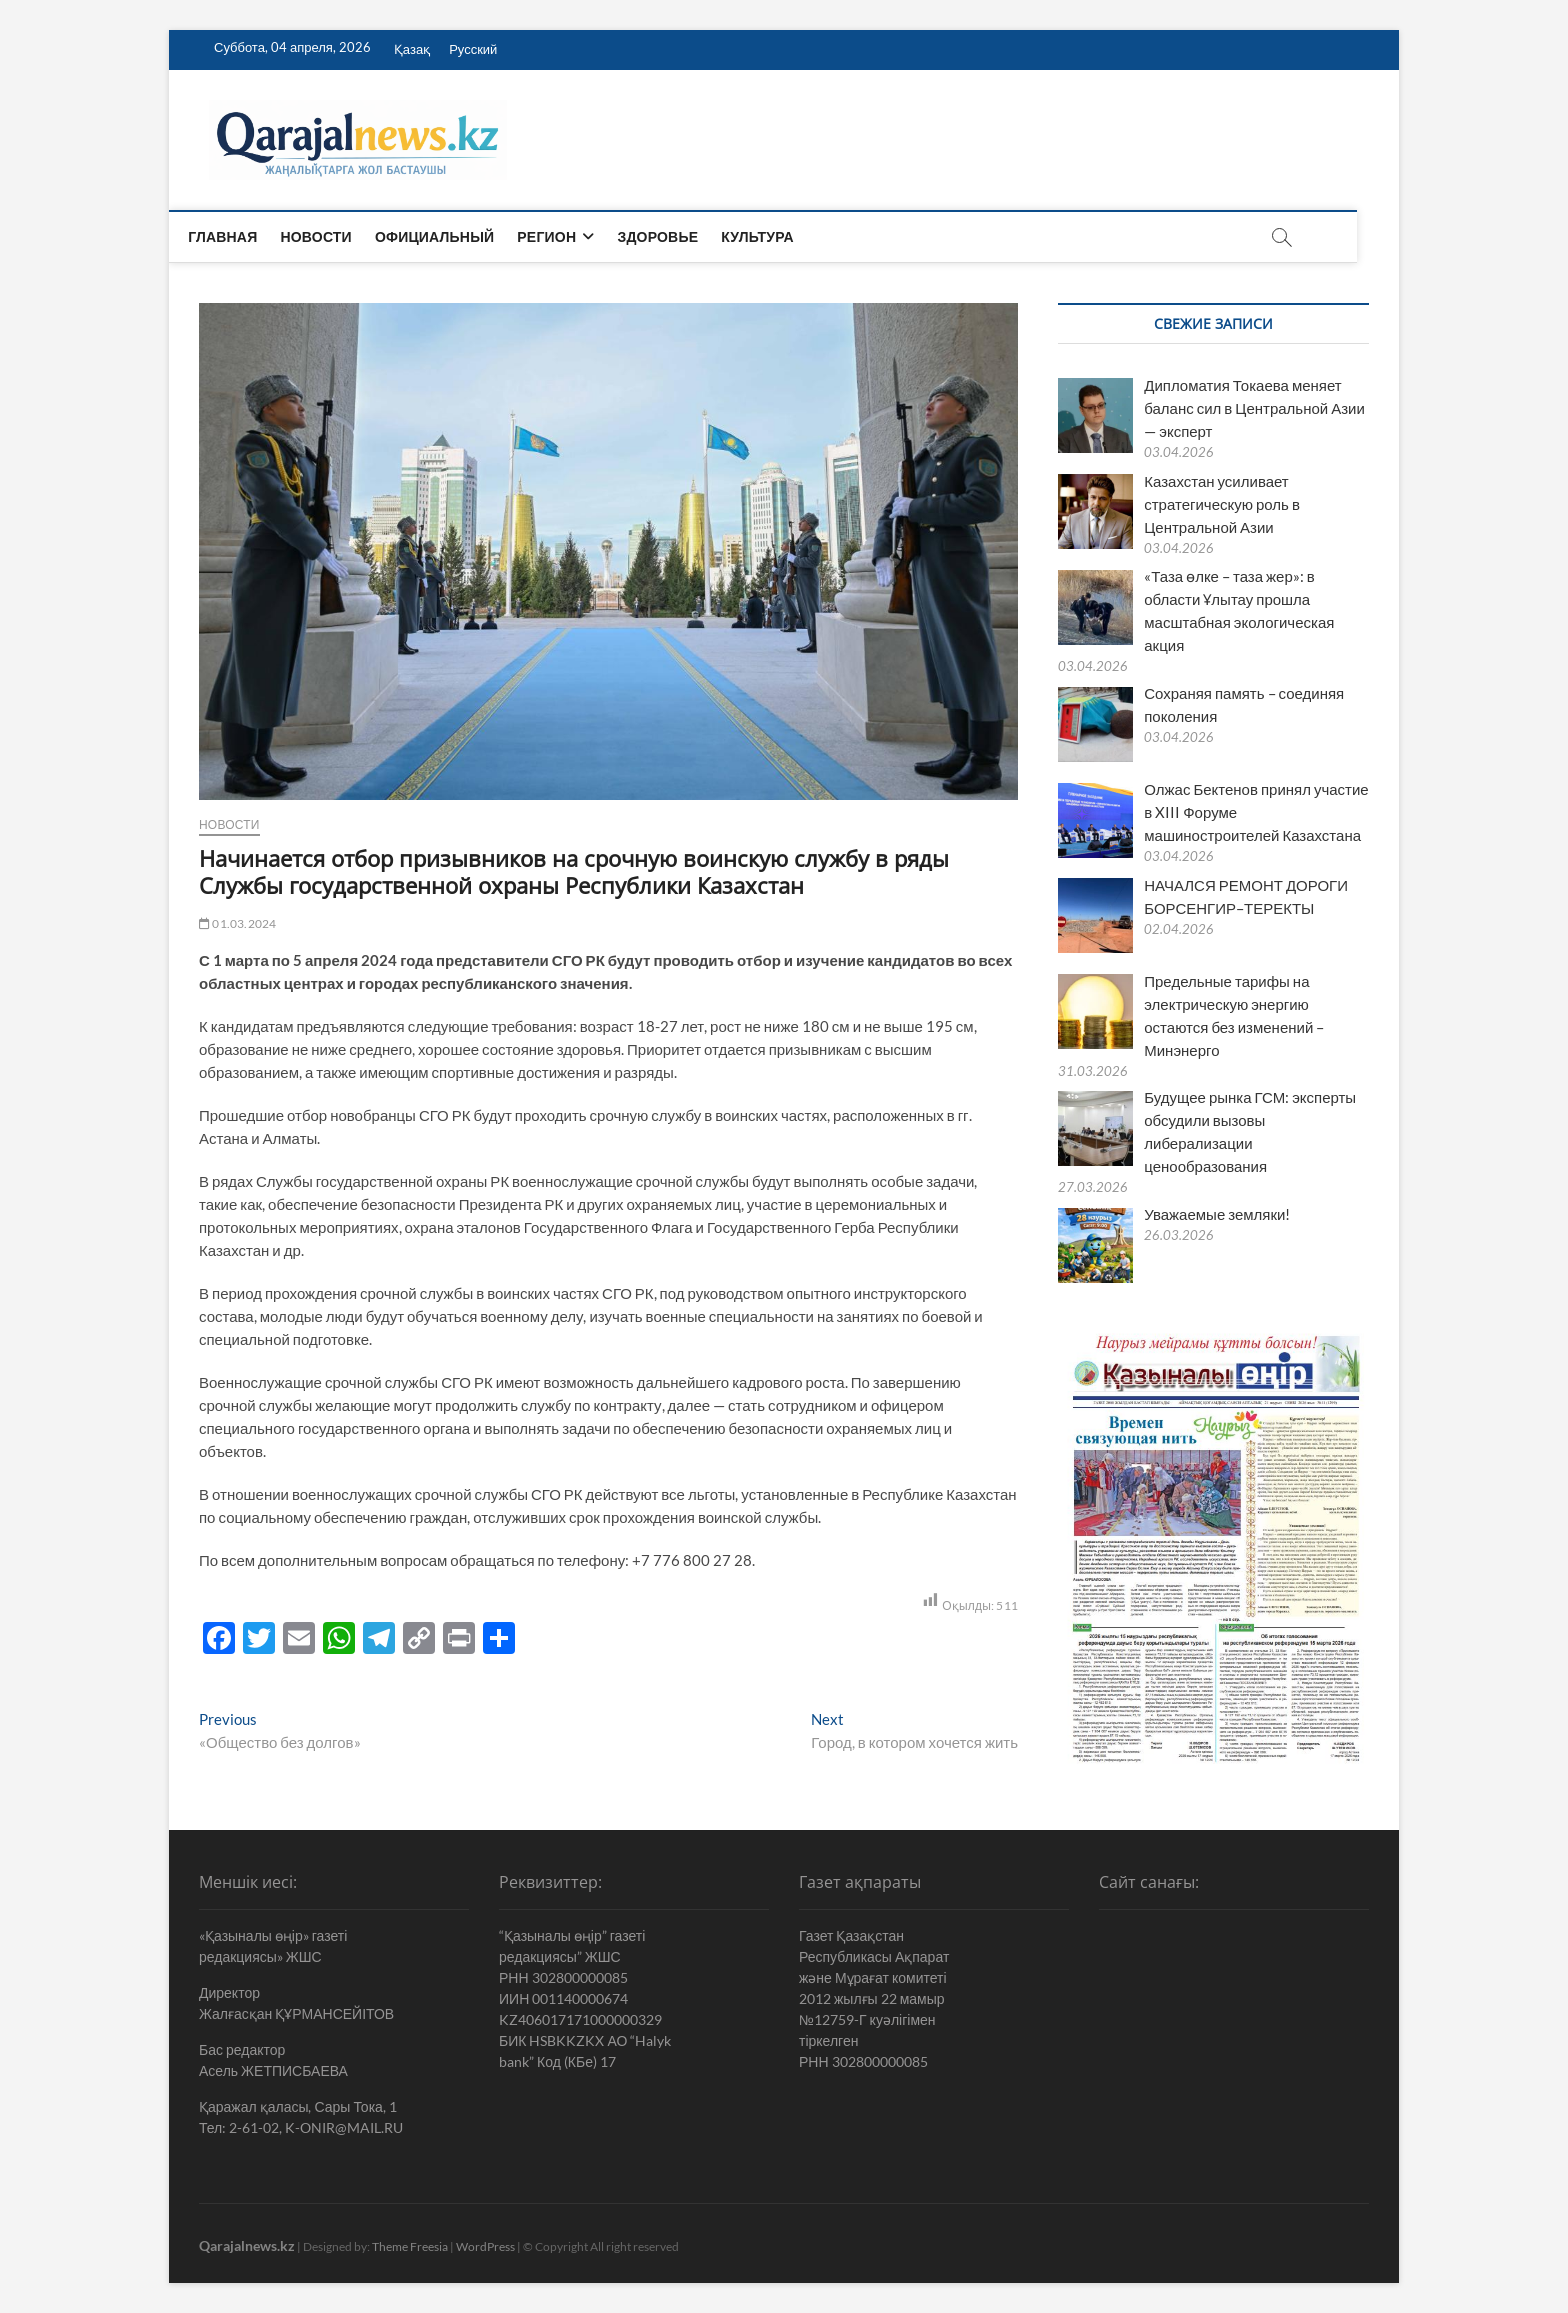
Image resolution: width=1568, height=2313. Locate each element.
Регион (567, 236)
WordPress (485, 2246)
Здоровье (678, 236)
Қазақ (412, 49)
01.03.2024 (237, 923)
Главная (243, 236)
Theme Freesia (410, 2246)
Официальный (455, 236)
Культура (778, 236)
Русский (473, 49)
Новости (336, 236)
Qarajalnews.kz (247, 2245)
